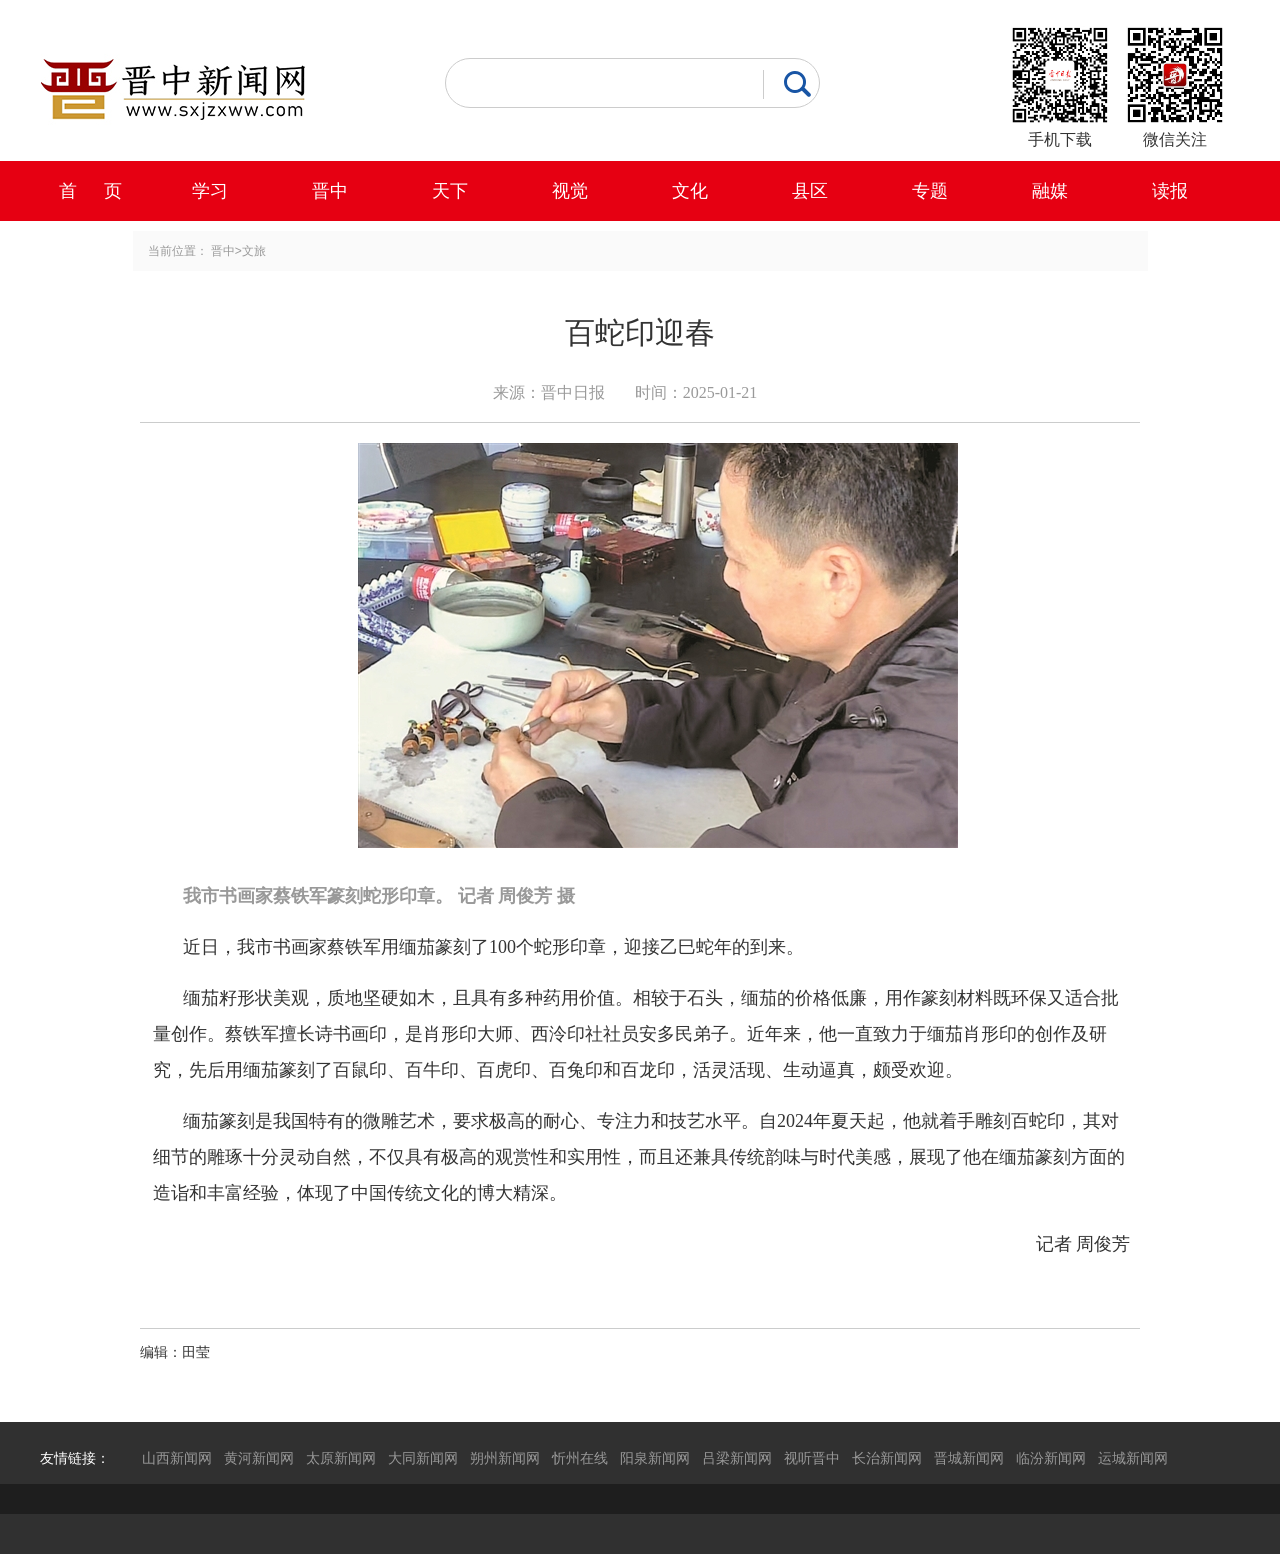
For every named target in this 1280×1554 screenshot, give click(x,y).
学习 (210, 191)
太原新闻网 (341, 1458)
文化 (690, 191)
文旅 (254, 251)
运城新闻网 (1133, 1458)
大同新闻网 (423, 1458)
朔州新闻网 (505, 1458)
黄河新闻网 (259, 1458)
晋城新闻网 (969, 1458)
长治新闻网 (887, 1458)
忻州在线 (580, 1458)
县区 (810, 191)
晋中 (330, 191)
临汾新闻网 (1051, 1458)
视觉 (570, 191)
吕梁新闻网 (737, 1458)
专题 (930, 191)
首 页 (90, 191)
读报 (1170, 191)
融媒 (1050, 191)
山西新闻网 (177, 1458)
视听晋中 (812, 1458)
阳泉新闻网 (655, 1458)
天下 (450, 191)
